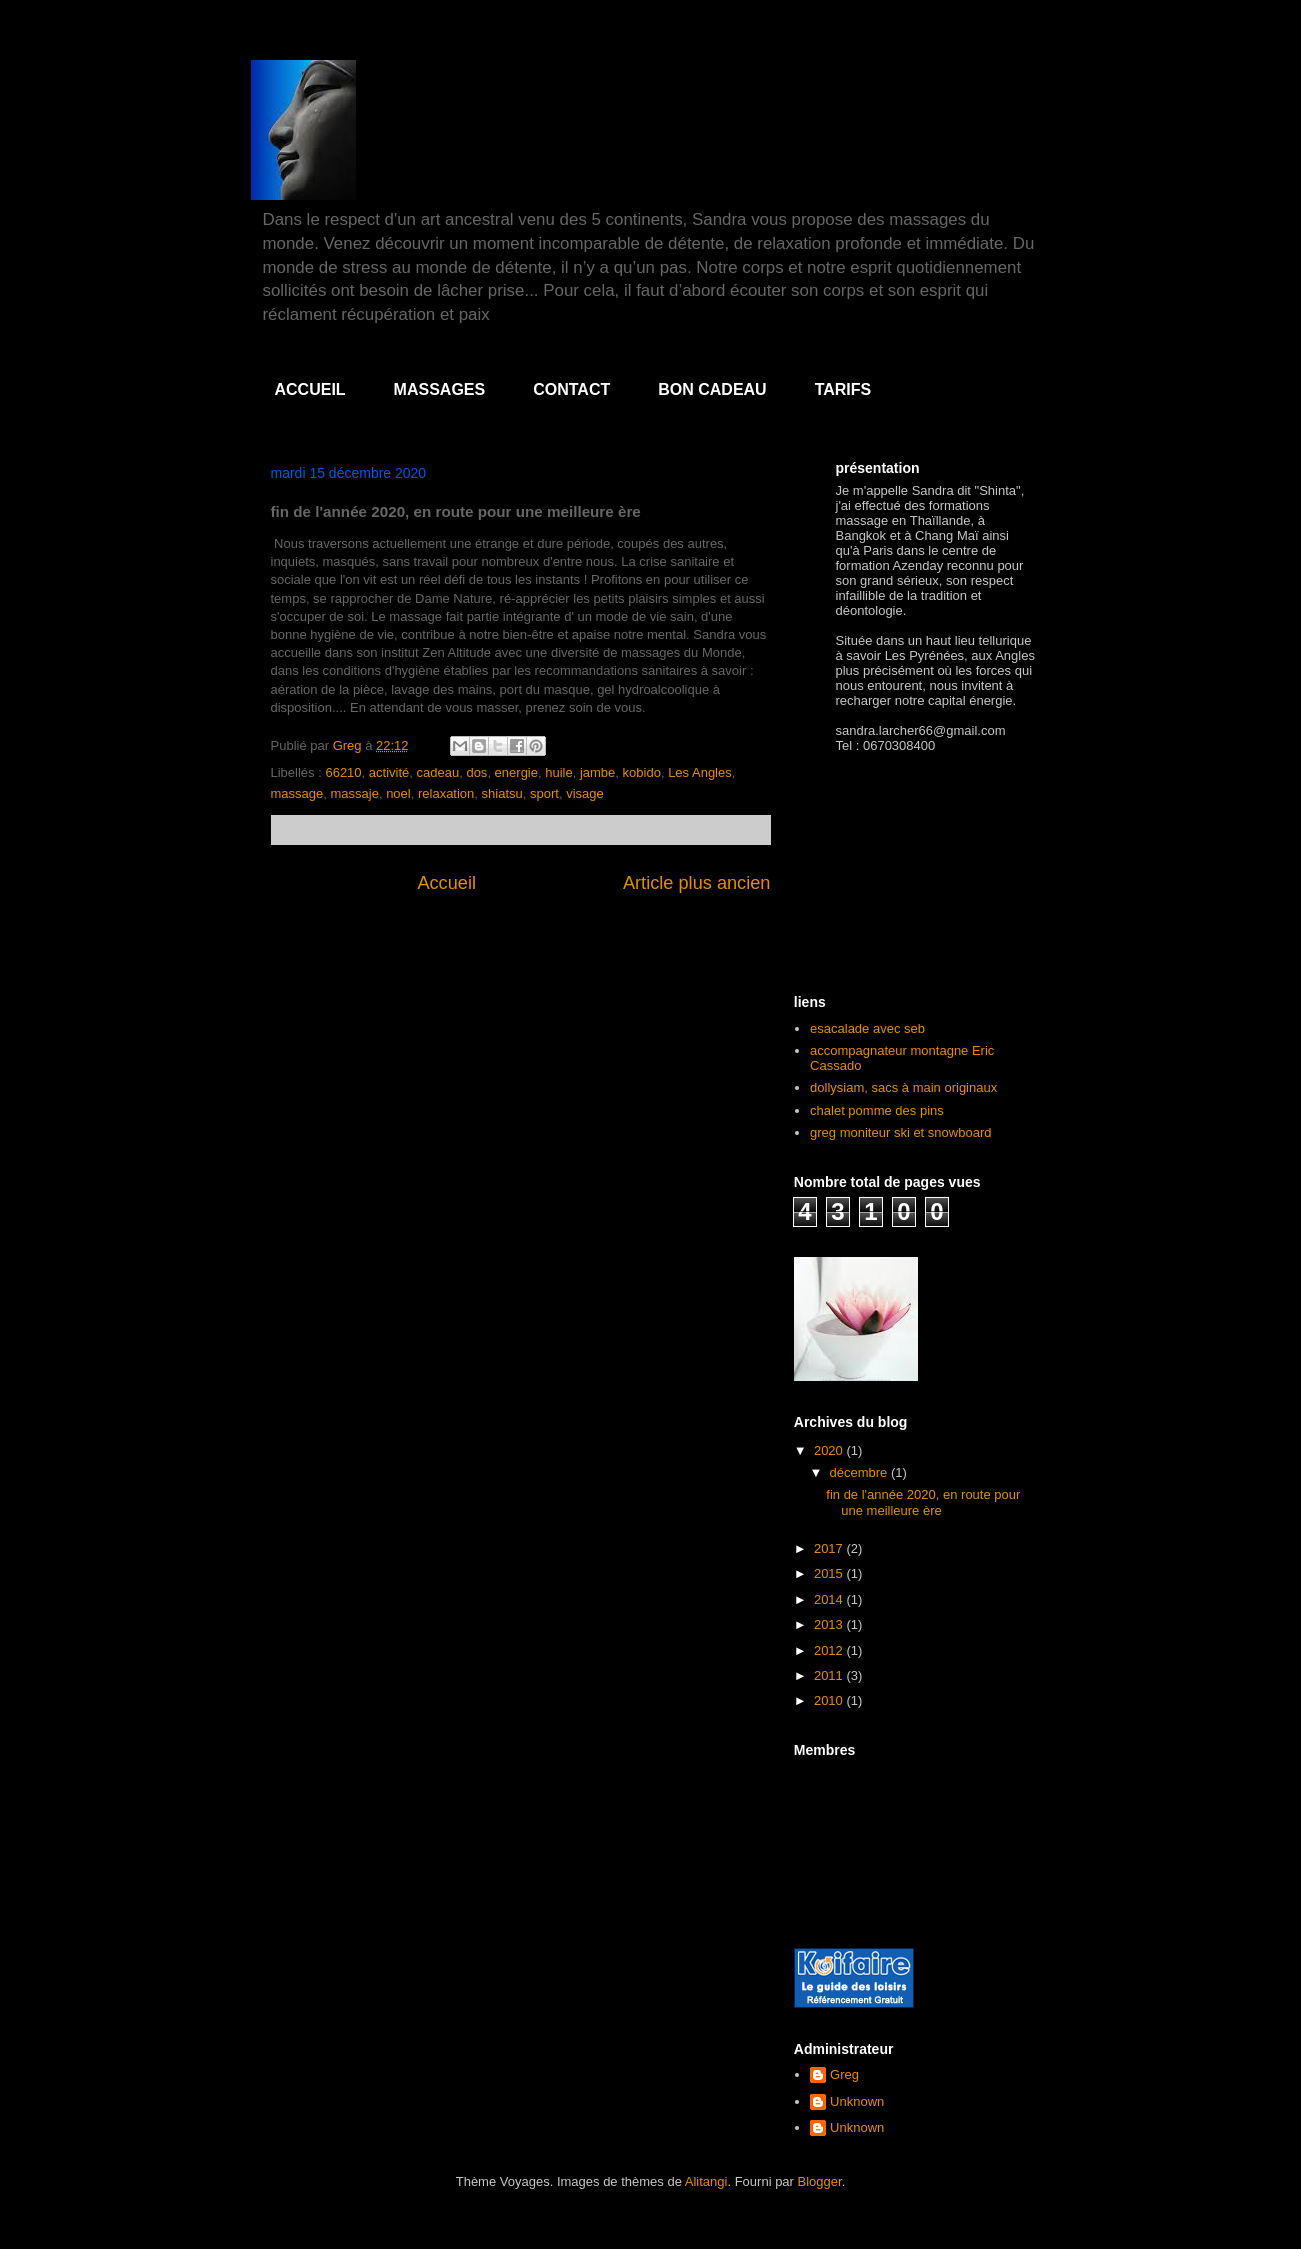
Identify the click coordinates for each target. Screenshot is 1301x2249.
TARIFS (843, 389)
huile (558, 772)
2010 (830, 1700)
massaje (354, 793)
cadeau (438, 772)
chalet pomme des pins (877, 1110)
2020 (830, 1450)
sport (544, 793)
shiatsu (502, 793)
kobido (642, 772)
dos (476, 772)
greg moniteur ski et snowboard (900, 1132)
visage (585, 793)
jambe (597, 772)
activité (389, 772)
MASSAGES (440, 389)
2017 (830, 1548)
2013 (830, 1624)
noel (398, 793)
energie (516, 772)
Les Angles (700, 772)
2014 (830, 1599)
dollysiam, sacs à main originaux (903, 1087)
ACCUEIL (310, 389)
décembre (860, 1472)
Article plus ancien (697, 883)
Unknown (857, 2101)
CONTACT (571, 389)
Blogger (820, 2181)
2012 (830, 1650)
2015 (830, 1573)
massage (297, 793)
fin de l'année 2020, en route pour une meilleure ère (923, 1502)
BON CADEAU (712, 389)
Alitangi (706, 2181)
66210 (343, 772)
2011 (830, 1675)
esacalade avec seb (867, 1028)
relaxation (446, 793)
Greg (844, 2074)
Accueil (446, 883)
